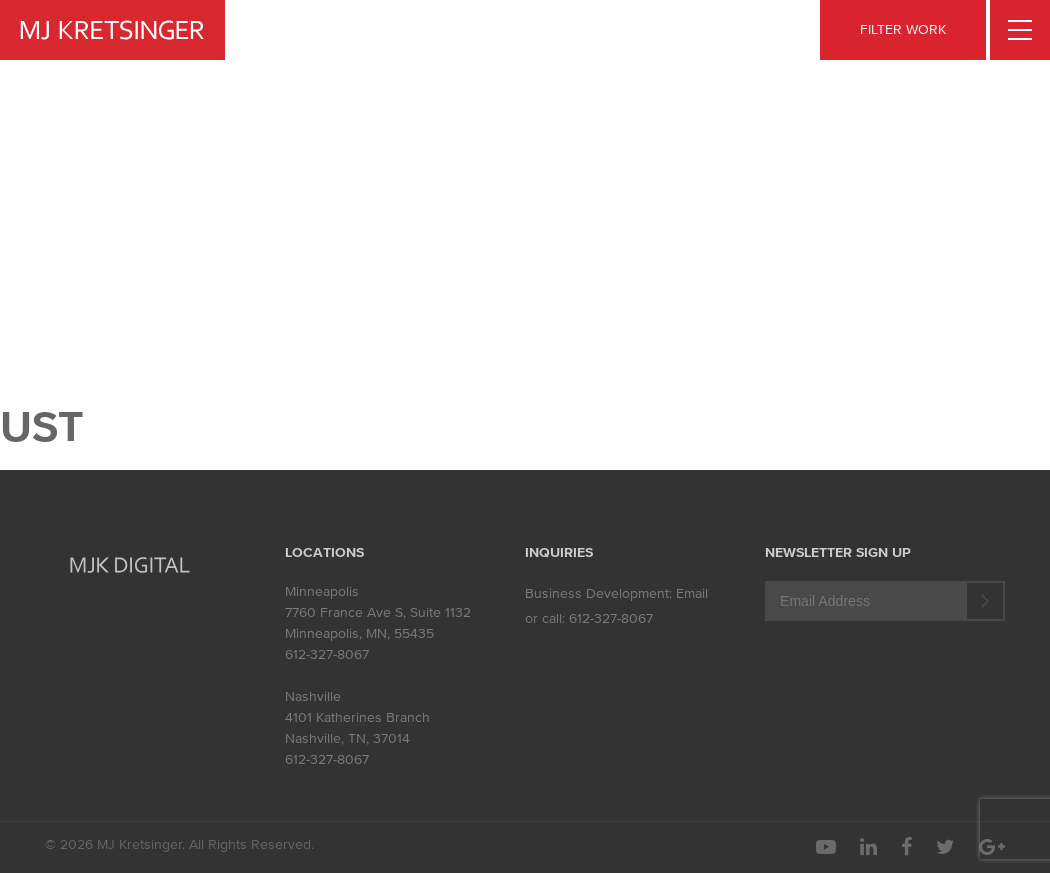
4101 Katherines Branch (357, 717)
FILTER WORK (903, 29)
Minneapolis (322, 591)
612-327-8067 (327, 654)
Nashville (313, 696)
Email (692, 593)
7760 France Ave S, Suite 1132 (378, 612)
